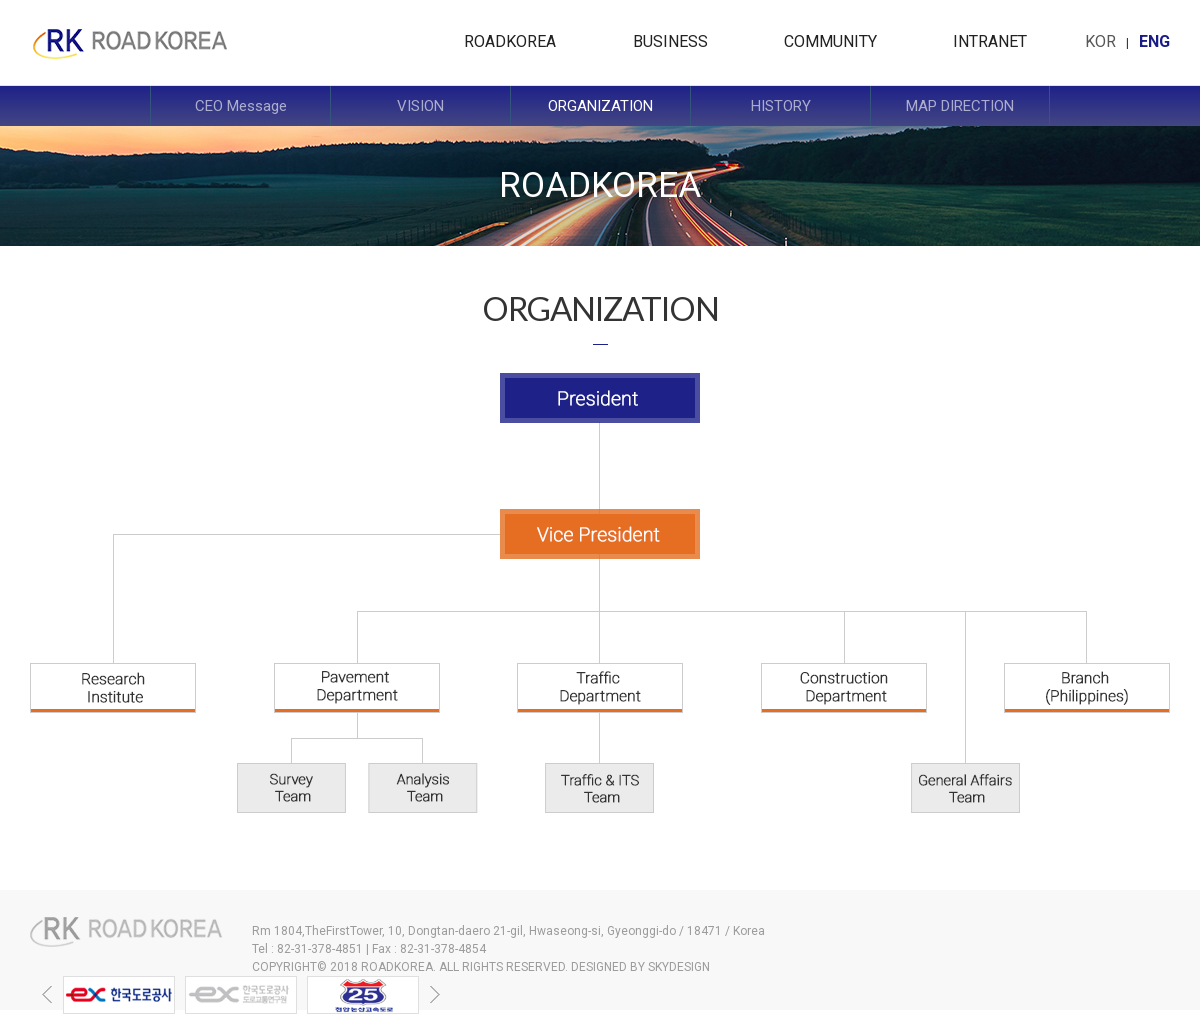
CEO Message (241, 106)
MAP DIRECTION (960, 106)
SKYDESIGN (679, 967)
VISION (420, 106)
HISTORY (781, 106)
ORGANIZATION (600, 106)
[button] (47, 994)
